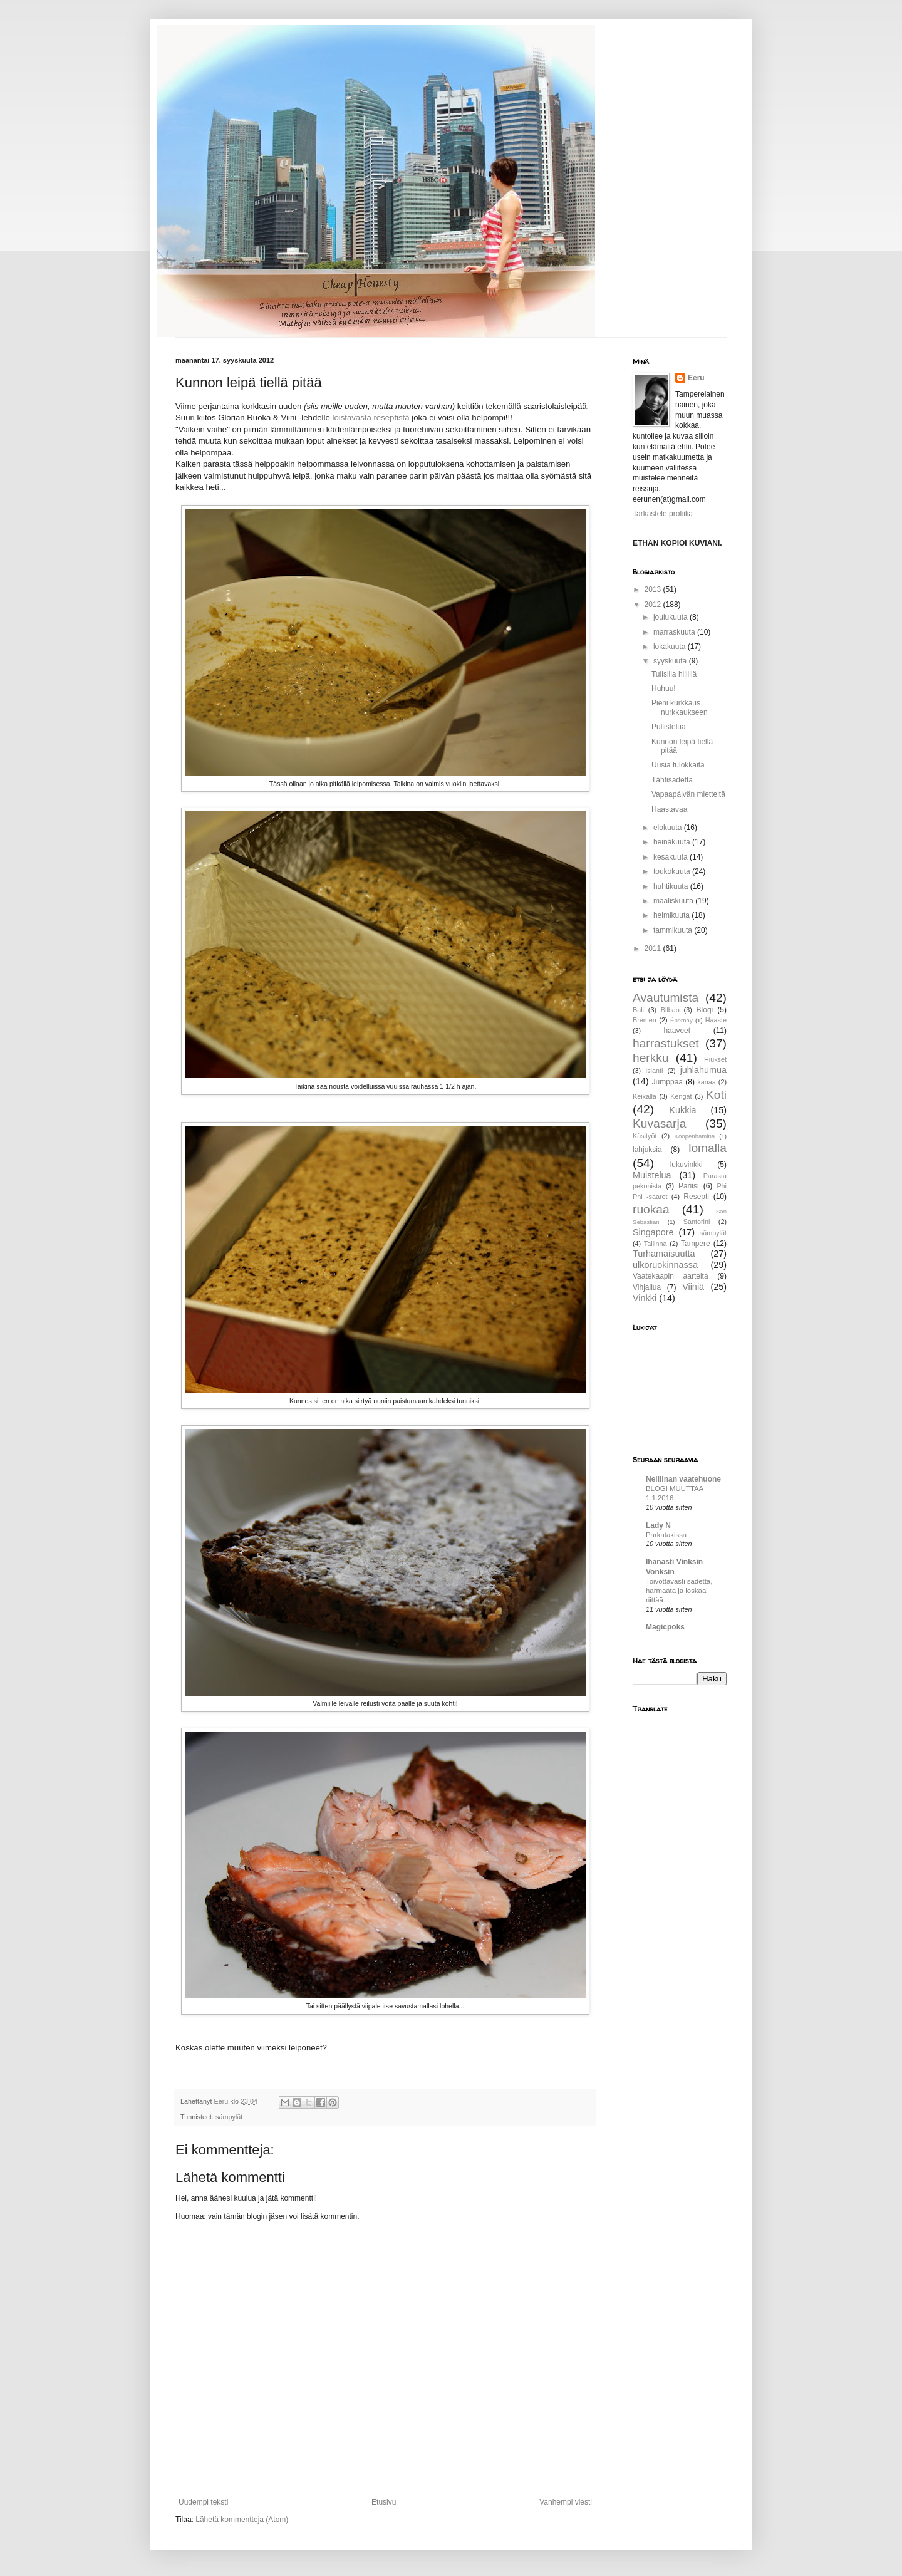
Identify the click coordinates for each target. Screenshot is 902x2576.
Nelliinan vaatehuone (683, 1479)
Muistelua (652, 1175)
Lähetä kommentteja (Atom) (241, 2519)
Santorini (696, 1221)
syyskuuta (671, 661)
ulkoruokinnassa (665, 1265)
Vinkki (644, 1298)
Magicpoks (665, 1627)
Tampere (695, 1243)
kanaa (706, 1082)
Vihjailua (647, 1287)
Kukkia (682, 1110)
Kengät (681, 1096)
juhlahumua (703, 1070)
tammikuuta (673, 930)
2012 (654, 604)
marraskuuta (675, 632)
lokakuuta (670, 646)
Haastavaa (669, 809)
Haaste (716, 1020)
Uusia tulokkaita (678, 765)
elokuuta (668, 827)
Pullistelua (668, 726)
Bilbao (670, 1010)
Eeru (696, 377)
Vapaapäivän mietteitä (688, 794)
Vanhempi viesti (565, 2502)
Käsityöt (644, 1136)
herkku (651, 1057)
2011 (654, 948)
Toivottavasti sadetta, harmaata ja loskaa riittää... (679, 1590)
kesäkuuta (671, 857)
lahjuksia (647, 1149)
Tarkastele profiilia (663, 513)
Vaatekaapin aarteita (670, 1276)
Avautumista (665, 997)
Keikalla (644, 1096)
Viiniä (693, 1287)
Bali (638, 1010)
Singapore (653, 1232)
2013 (654, 589)
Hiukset (715, 1059)
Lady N (658, 1525)
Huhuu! (663, 688)
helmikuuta (672, 915)
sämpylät (228, 2117)
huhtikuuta (671, 886)
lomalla (707, 1148)
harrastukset (666, 1043)
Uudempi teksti (203, 2502)
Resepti (696, 1196)
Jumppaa (667, 1082)
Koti (716, 1094)
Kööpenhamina (695, 1136)
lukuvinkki (686, 1164)
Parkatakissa (666, 1535)
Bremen (644, 1020)
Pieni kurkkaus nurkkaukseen (679, 707)
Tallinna (655, 1243)
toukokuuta (672, 871)
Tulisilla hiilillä (674, 674)
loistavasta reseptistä (370, 417)
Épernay (681, 1020)
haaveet (676, 1030)
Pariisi (688, 1186)
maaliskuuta (674, 900)
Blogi (705, 1009)
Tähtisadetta (672, 780)
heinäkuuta (672, 842)
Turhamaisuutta (664, 1254)
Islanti (654, 1070)
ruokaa (651, 1209)
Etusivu (383, 2502)
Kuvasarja (659, 1123)
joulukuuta (671, 617)
